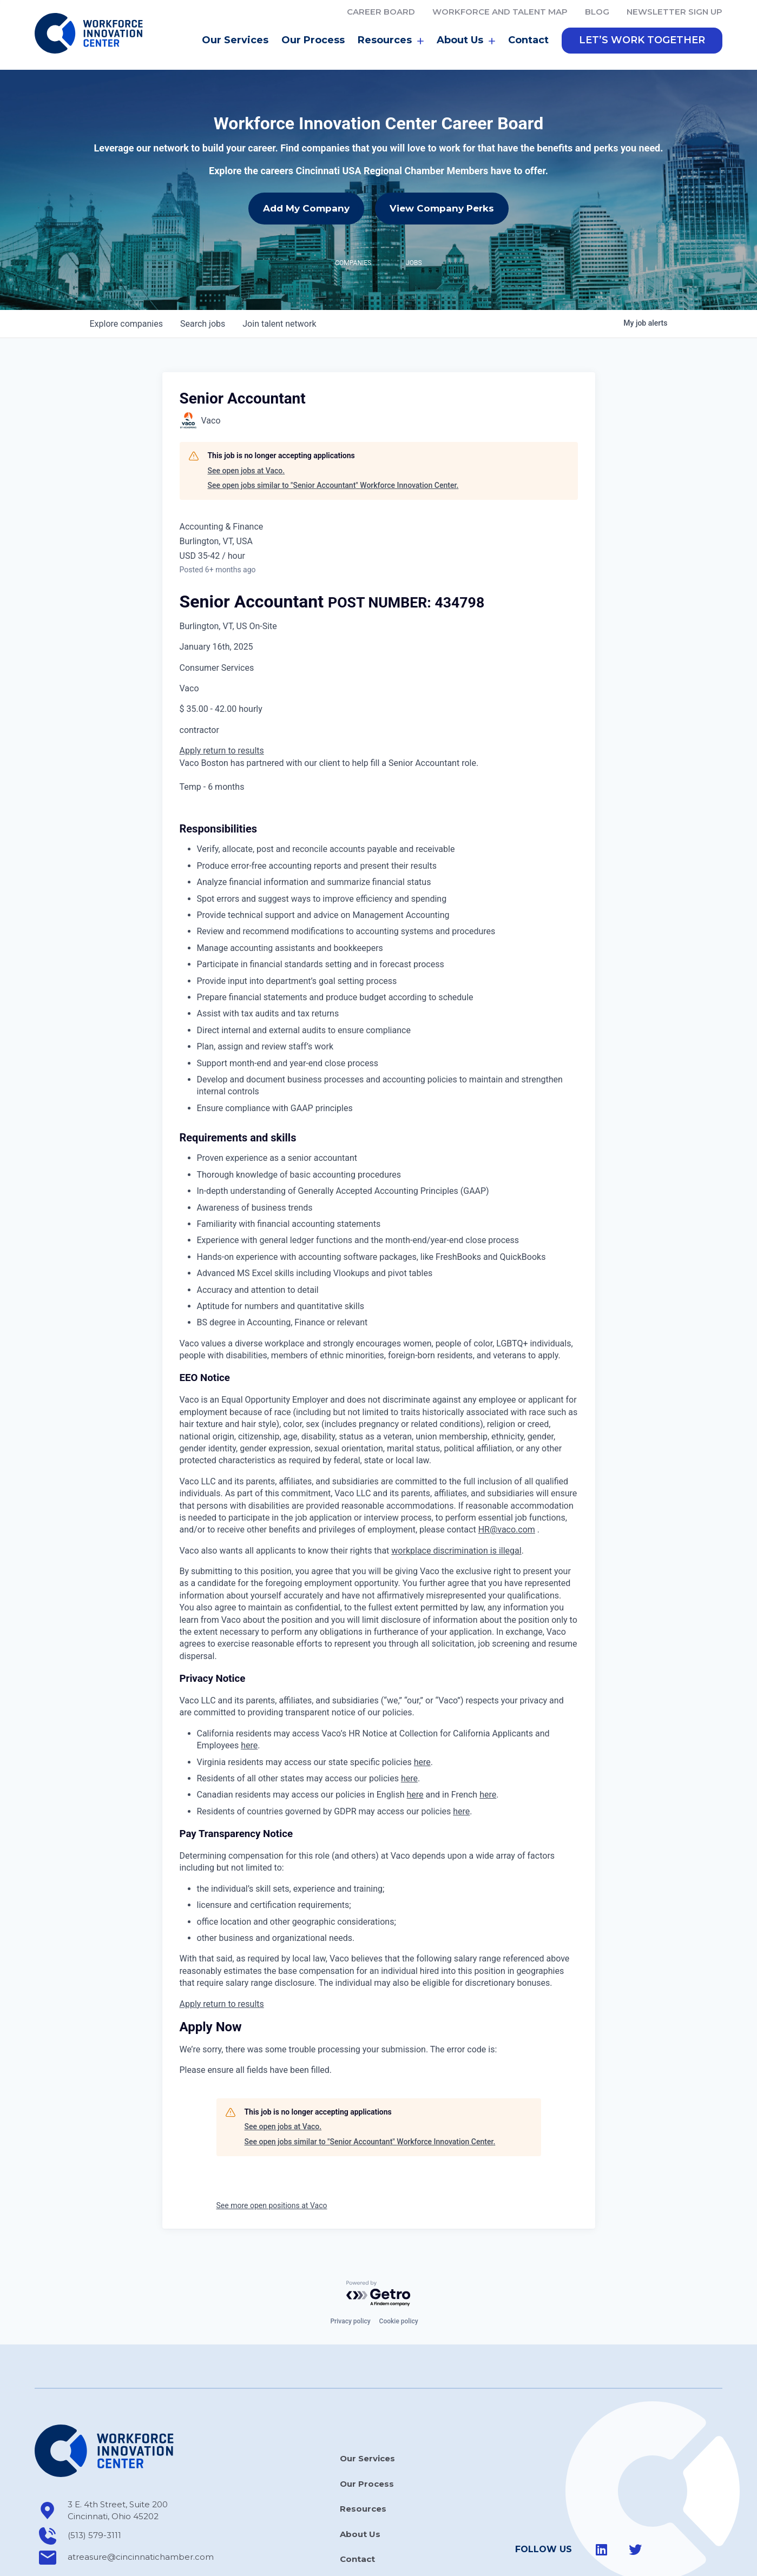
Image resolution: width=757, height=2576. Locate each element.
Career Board (381, 11)
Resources (391, 40)
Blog (597, 11)
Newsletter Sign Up (674, 11)
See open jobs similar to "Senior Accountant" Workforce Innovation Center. (333, 437)
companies (126, 275)
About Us (466, 40)
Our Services (235, 40)
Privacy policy (350, 2273)
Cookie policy (398, 2273)
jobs (202, 275)
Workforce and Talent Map (500, 11)
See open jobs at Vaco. (246, 422)
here (249, 1697)
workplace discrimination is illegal (456, 1502)
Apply (191, 702)
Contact (528, 40)
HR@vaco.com (506, 1481)
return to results (233, 702)
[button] (642, 41)
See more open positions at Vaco (271, 2157)
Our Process (313, 40)
